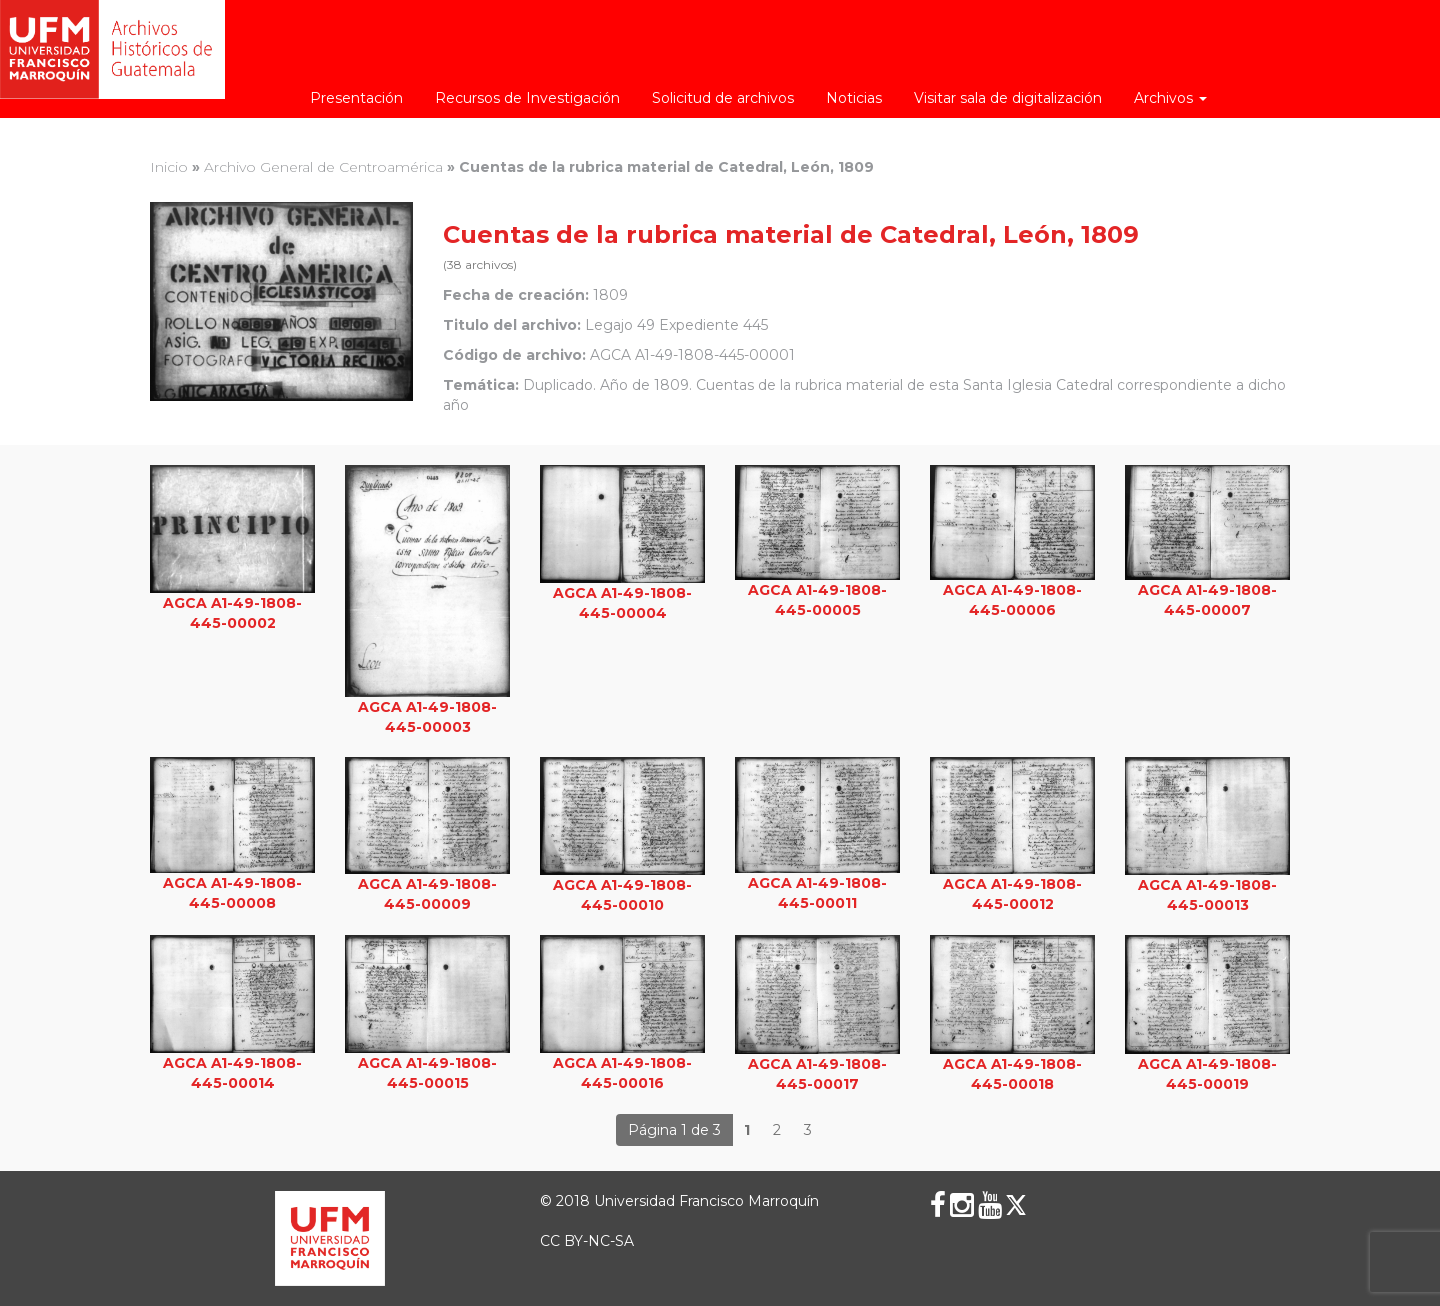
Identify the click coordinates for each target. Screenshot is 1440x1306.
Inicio (169, 167)
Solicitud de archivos (723, 98)
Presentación (356, 98)
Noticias (854, 98)
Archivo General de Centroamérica (323, 167)
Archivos (1170, 98)
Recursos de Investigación (527, 98)
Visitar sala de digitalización (1008, 98)
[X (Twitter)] (1016, 1205)
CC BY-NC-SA (587, 1241)
